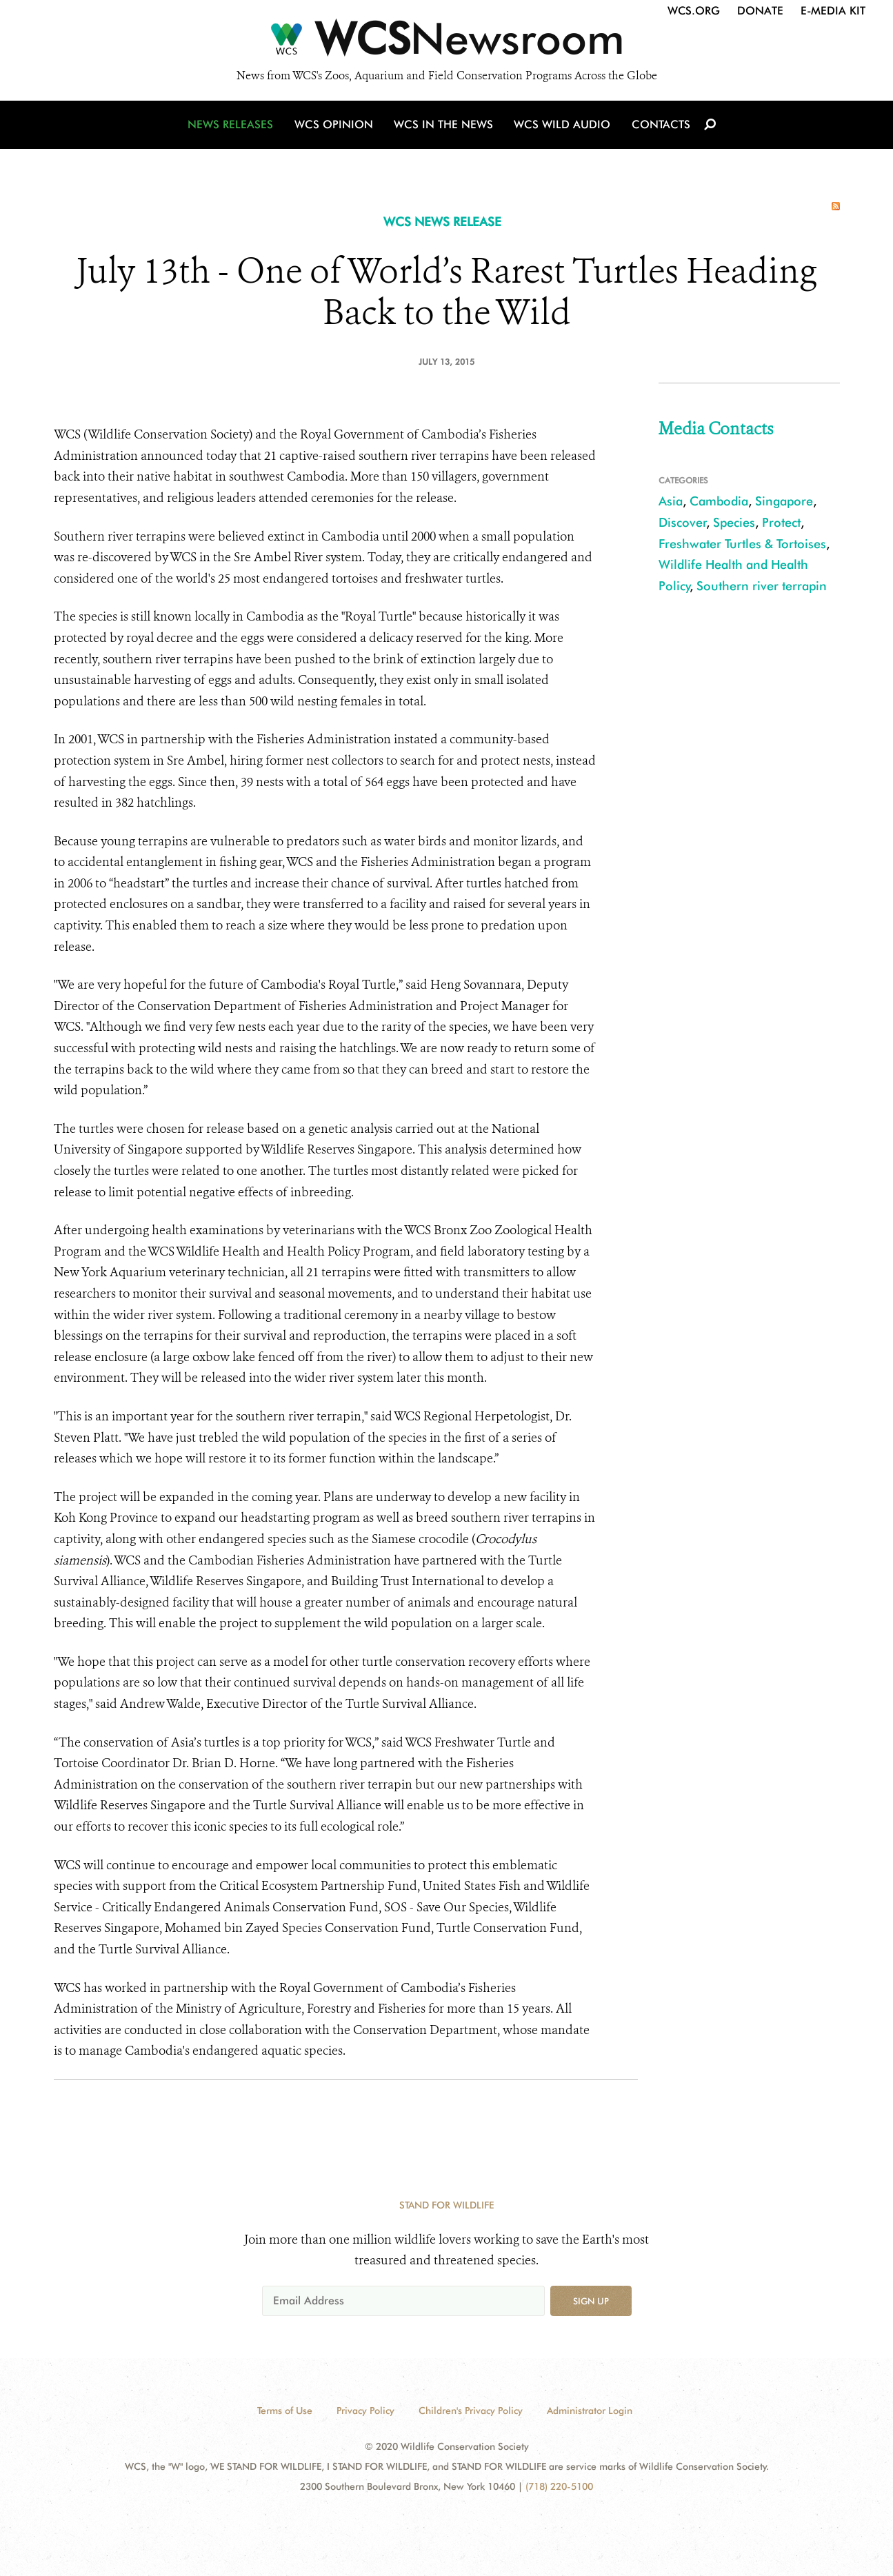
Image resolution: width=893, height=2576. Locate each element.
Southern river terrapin (761, 585)
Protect (781, 522)
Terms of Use (284, 2410)
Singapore (784, 501)
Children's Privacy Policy (471, 2410)
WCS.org (694, 10)
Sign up (591, 2300)
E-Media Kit (833, 10)
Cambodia (719, 501)
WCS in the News (444, 125)
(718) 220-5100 (559, 2486)
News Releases (233, 125)
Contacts (659, 125)
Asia (671, 501)
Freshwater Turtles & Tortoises (742, 543)
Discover (683, 522)
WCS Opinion (335, 125)
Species (734, 522)
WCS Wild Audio (562, 125)
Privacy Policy (365, 2410)
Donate (760, 10)
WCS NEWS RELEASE (442, 221)
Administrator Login (589, 2410)
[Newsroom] (446, 42)
